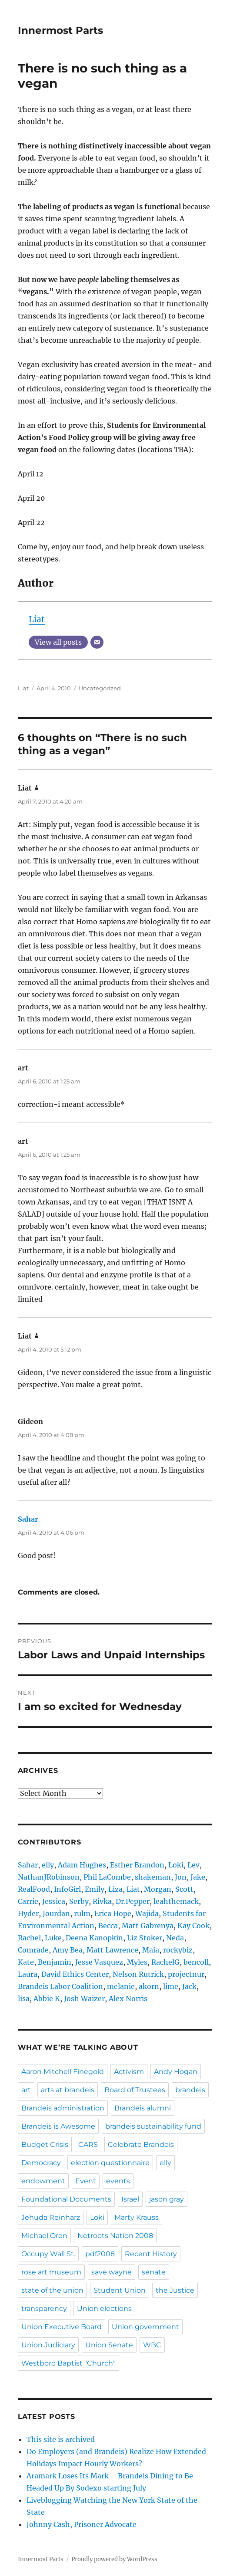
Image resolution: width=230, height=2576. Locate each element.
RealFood (34, 1889)
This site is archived (61, 2439)
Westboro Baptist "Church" (68, 2363)
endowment (43, 2181)
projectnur (186, 1974)
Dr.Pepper (133, 1901)
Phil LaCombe (107, 1877)
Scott (184, 1889)
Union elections (104, 2308)
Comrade (33, 1950)
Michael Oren (44, 2235)
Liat (37, 619)
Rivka (102, 1901)
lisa (24, 1998)
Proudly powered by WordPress (114, 2559)
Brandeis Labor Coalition (60, 1986)
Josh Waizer (84, 1998)
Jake (197, 1877)
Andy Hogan (175, 2071)
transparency (44, 2308)
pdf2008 (100, 2254)
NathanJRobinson (49, 1877)
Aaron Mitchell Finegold (62, 2071)
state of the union (52, 2290)
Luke (53, 1937)
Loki (175, 1865)
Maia (150, 1950)
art (26, 2090)
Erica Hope (112, 1913)
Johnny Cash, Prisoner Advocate (82, 2524)
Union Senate (109, 2345)
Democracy (41, 2163)
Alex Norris (128, 1998)
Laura (27, 1974)
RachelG (165, 1962)
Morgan (157, 1889)
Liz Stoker (144, 1937)
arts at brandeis (67, 2090)
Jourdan (56, 1913)
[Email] (96, 642)
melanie (121, 1986)
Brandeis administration (62, 2108)
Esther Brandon (137, 1865)
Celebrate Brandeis (141, 2144)
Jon (181, 1877)
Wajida (147, 1913)
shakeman (153, 1877)
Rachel (29, 1937)
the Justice (175, 2290)
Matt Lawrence (112, 1950)
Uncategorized (100, 688)
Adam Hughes (82, 1865)
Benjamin (54, 1962)
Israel (130, 2199)
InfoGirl (67, 1889)
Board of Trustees (134, 2090)
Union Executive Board (61, 2327)
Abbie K (46, 1998)
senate (154, 2272)
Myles (137, 1962)
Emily (94, 1889)
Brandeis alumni (142, 2108)
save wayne (111, 2272)
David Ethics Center (75, 1974)
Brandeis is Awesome (58, 2126)
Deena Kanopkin (94, 1937)
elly (48, 1865)
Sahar (28, 1519)
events (118, 2181)
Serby (79, 1901)
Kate (26, 1962)
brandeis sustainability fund (153, 2126)
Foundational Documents (66, 2199)
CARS (88, 2144)
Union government (145, 2327)
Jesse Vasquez (99, 1962)
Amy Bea (68, 1950)
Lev (193, 1865)
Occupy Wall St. (48, 2254)
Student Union (119, 2290)
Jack (189, 1986)
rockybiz (178, 1950)
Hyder (28, 1913)
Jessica (53, 1901)
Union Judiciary (48, 2345)
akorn (149, 1986)
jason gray (166, 2199)
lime (170, 1986)
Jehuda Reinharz (50, 2217)
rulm (82, 1913)
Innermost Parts (60, 30)
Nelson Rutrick (138, 1974)
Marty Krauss (136, 2217)
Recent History (151, 2254)
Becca (108, 1925)
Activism (129, 2071)
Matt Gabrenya (147, 1925)
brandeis (190, 2090)
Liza (115, 1889)
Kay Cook (193, 1925)
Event (85, 2181)
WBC (152, 2345)
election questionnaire (110, 2163)
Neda (175, 1937)
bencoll (196, 1962)
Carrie (28, 1901)
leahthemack (176, 1901)
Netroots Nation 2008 (115, 2235)
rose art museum (51, 2272)
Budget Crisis (44, 2144)
